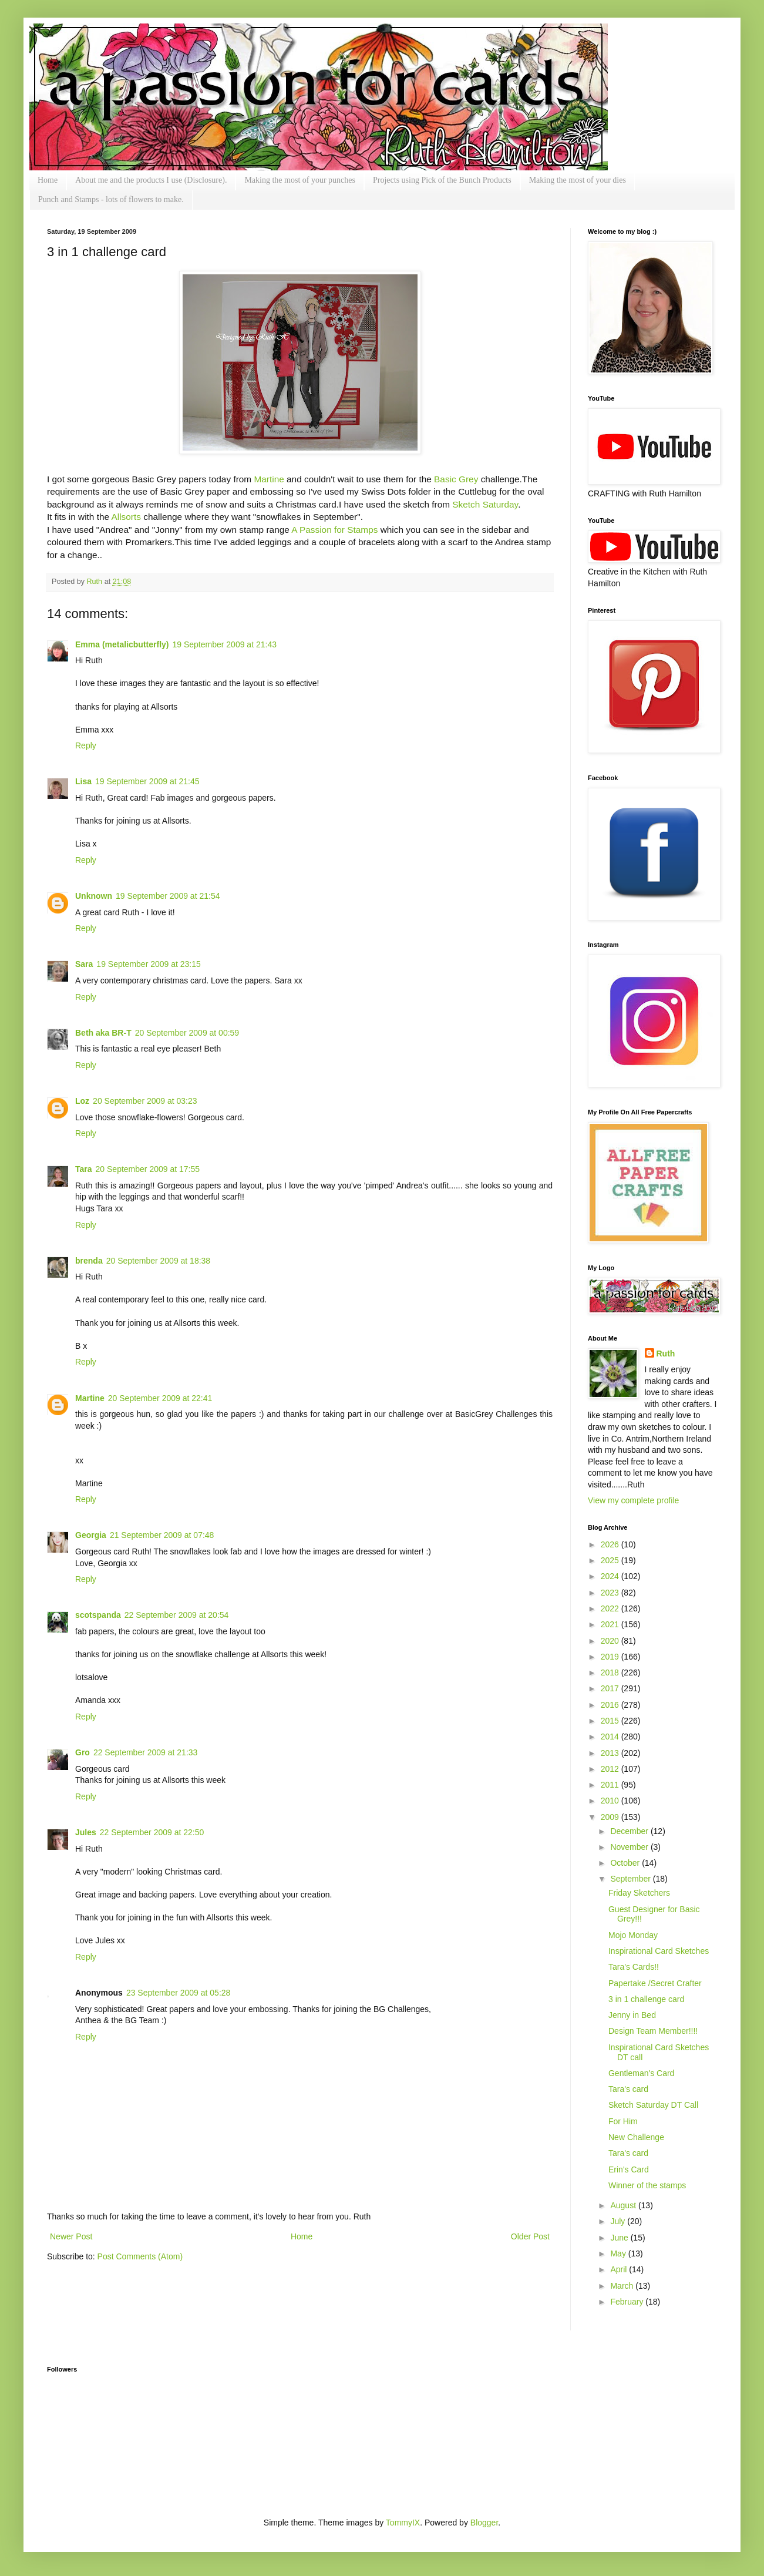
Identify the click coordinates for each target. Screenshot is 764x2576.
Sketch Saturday (485, 504)
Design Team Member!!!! (653, 2031)
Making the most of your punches (299, 180)
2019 (611, 1656)
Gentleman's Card (641, 2073)
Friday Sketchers (639, 1892)
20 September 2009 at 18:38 (158, 1260)
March (622, 2285)
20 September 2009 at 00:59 (187, 1032)
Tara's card (628, 2089)
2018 (611, 1672)
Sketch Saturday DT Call (653, 2105)
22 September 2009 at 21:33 (145, 1752)
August (624, 2205)
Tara (83, 1169)
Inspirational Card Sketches (658, 1951)
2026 (611, 1544)
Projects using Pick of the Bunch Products (442, 180)
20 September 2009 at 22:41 (160, 1398)
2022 (611, 1608)
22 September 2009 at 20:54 (176, 1615)
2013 (611, 1753)
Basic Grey (457, 479)
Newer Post (71, 2236)
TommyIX (403, 2522)
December (630, 1831)
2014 (611, 1736)
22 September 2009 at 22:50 (152, 1832)
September (631, 1878)
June (620, 2237)
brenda (89, 1260)
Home (48, 180)
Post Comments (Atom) (140, 2256)
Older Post (530, 2236)
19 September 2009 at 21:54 (168, 896)
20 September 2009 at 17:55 (148, 1169)
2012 (611, 1769)
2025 (611, 1560)
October (626, 1863)
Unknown (93, 896)
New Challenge (636, 2137)
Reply (85, 745)
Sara (84, 964)
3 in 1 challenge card (646, 1999)
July (618, 2221)
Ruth (96, 581)
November (630, 1847)
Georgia (90, 1535)
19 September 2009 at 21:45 (147, 781)
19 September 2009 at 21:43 (224, 644)
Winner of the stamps (647, 2185)
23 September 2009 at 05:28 (178, 1992)
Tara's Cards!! (633, 1967)
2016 (611, 1705)
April (619, 2269)
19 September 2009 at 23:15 (148, 964)
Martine (269, 479)
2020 (611, 1640)
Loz (82, 1101)
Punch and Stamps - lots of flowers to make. (111, 199)
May (619, 2253)
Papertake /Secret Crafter (655, 1983)
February (627, 2301)
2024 (611, 1576)
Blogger (484, 2522)
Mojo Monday (633, 1935)
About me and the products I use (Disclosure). (151, 180)
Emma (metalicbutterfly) (122, 644)
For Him (623, 2121)
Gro (82, 1752)
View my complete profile (633, 1500)
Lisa (83, 781)
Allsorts (126, 517)
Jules (85, 1832)
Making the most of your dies (577, 180)
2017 (611, 1688)
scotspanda (98, 1615)
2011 (611, 1784)
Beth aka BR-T (103, 1032)
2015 (611, 1720)
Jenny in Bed (632, 2015)
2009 (611, 1817)
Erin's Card (628, 2169)
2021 (611, 1624)
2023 (611, 1592)
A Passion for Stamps (334, 530)
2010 (611, 1800)
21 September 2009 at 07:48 (162, 1535)
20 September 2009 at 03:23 (145, 1101)
